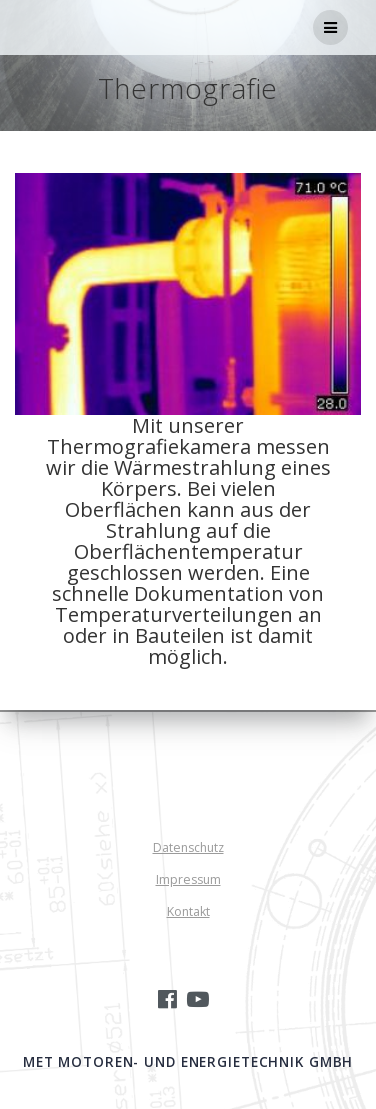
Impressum (188, 879)
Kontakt (188, 911)
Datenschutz (188, 847)
